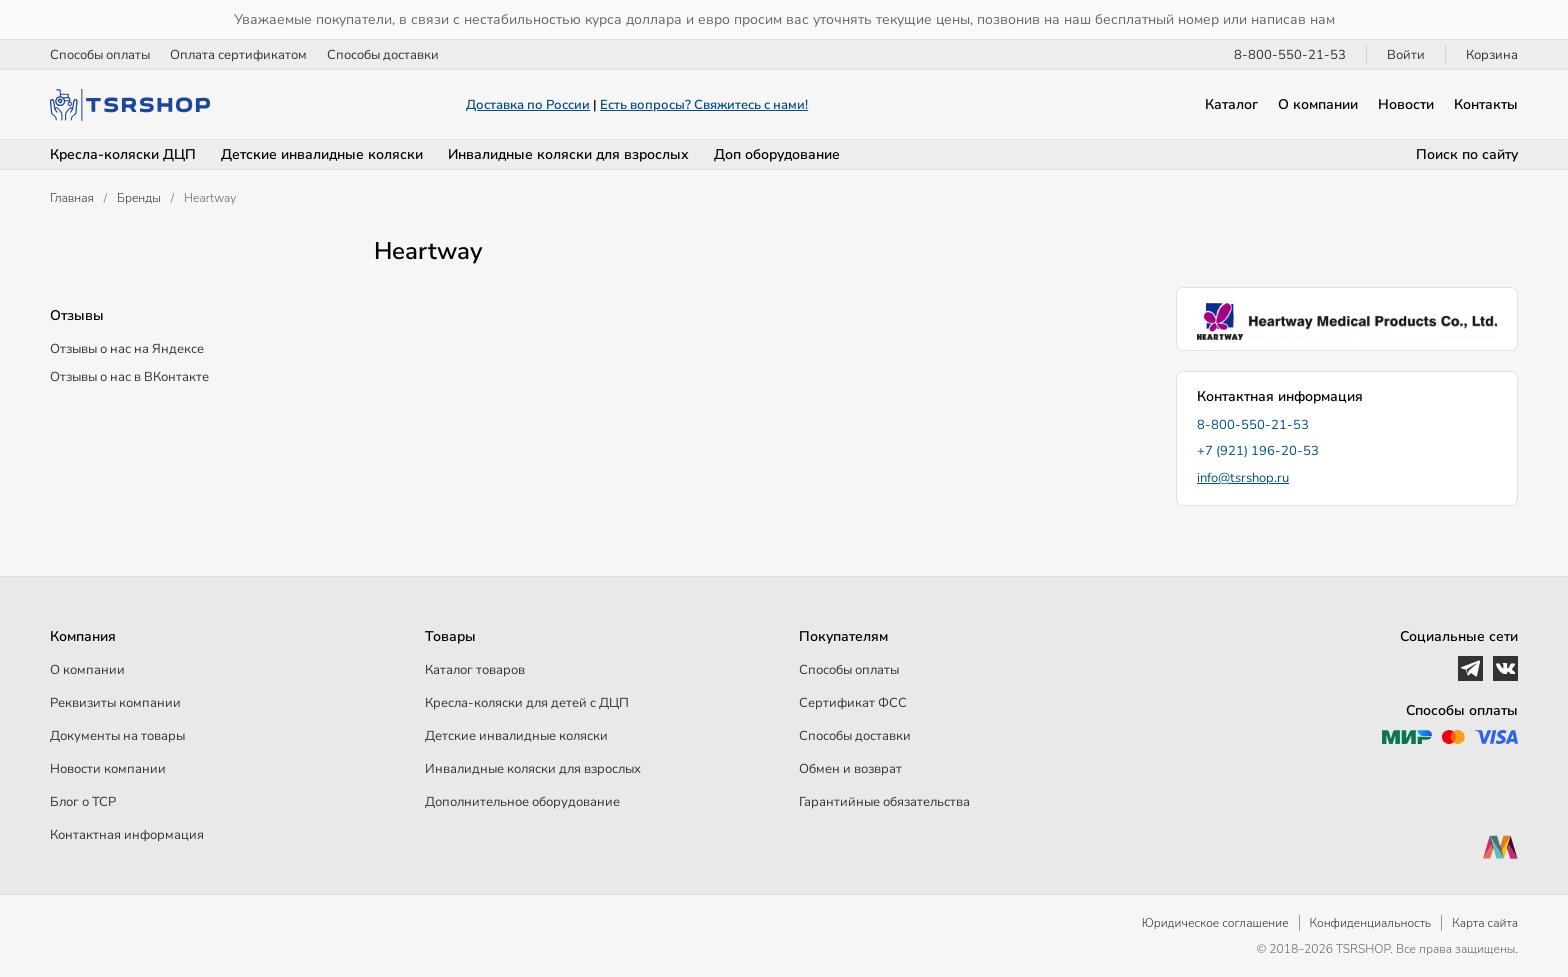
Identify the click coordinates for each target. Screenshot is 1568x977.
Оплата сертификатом (238, 55)
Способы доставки (383, 55)
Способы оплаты (100, 55)
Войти (1406, 55)
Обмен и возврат (850, 769)
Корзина (1492, 55)
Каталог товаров (475, 670)
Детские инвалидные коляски (322, 154)
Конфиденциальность (1371, 923)
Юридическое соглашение (1215, 923)
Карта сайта (1485, 923)
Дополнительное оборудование (522, 802)
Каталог (1231, 104)
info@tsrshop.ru (1243, 478)
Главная (72, 198)
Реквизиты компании (115, 703)
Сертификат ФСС (853, 703)
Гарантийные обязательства (884, 802)
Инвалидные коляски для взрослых (568, 154)
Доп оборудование (777, 154)
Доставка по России (528, 105)
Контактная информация (127, 835)
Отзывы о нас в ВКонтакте (129, 377)
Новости (1406, 104)
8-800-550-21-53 (1290, 55)
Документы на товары (117, 736)
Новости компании (108, 769)
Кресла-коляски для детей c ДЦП (527, 703)
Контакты (1486, 104)
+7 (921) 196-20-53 (1258, 451)
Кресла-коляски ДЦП (123, 154)
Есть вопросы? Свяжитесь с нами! (704, 105)
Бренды (139, 198)
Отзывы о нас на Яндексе (127, 349)
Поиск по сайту (1467, 154)
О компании (1318, 104)
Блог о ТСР (83, 802)
